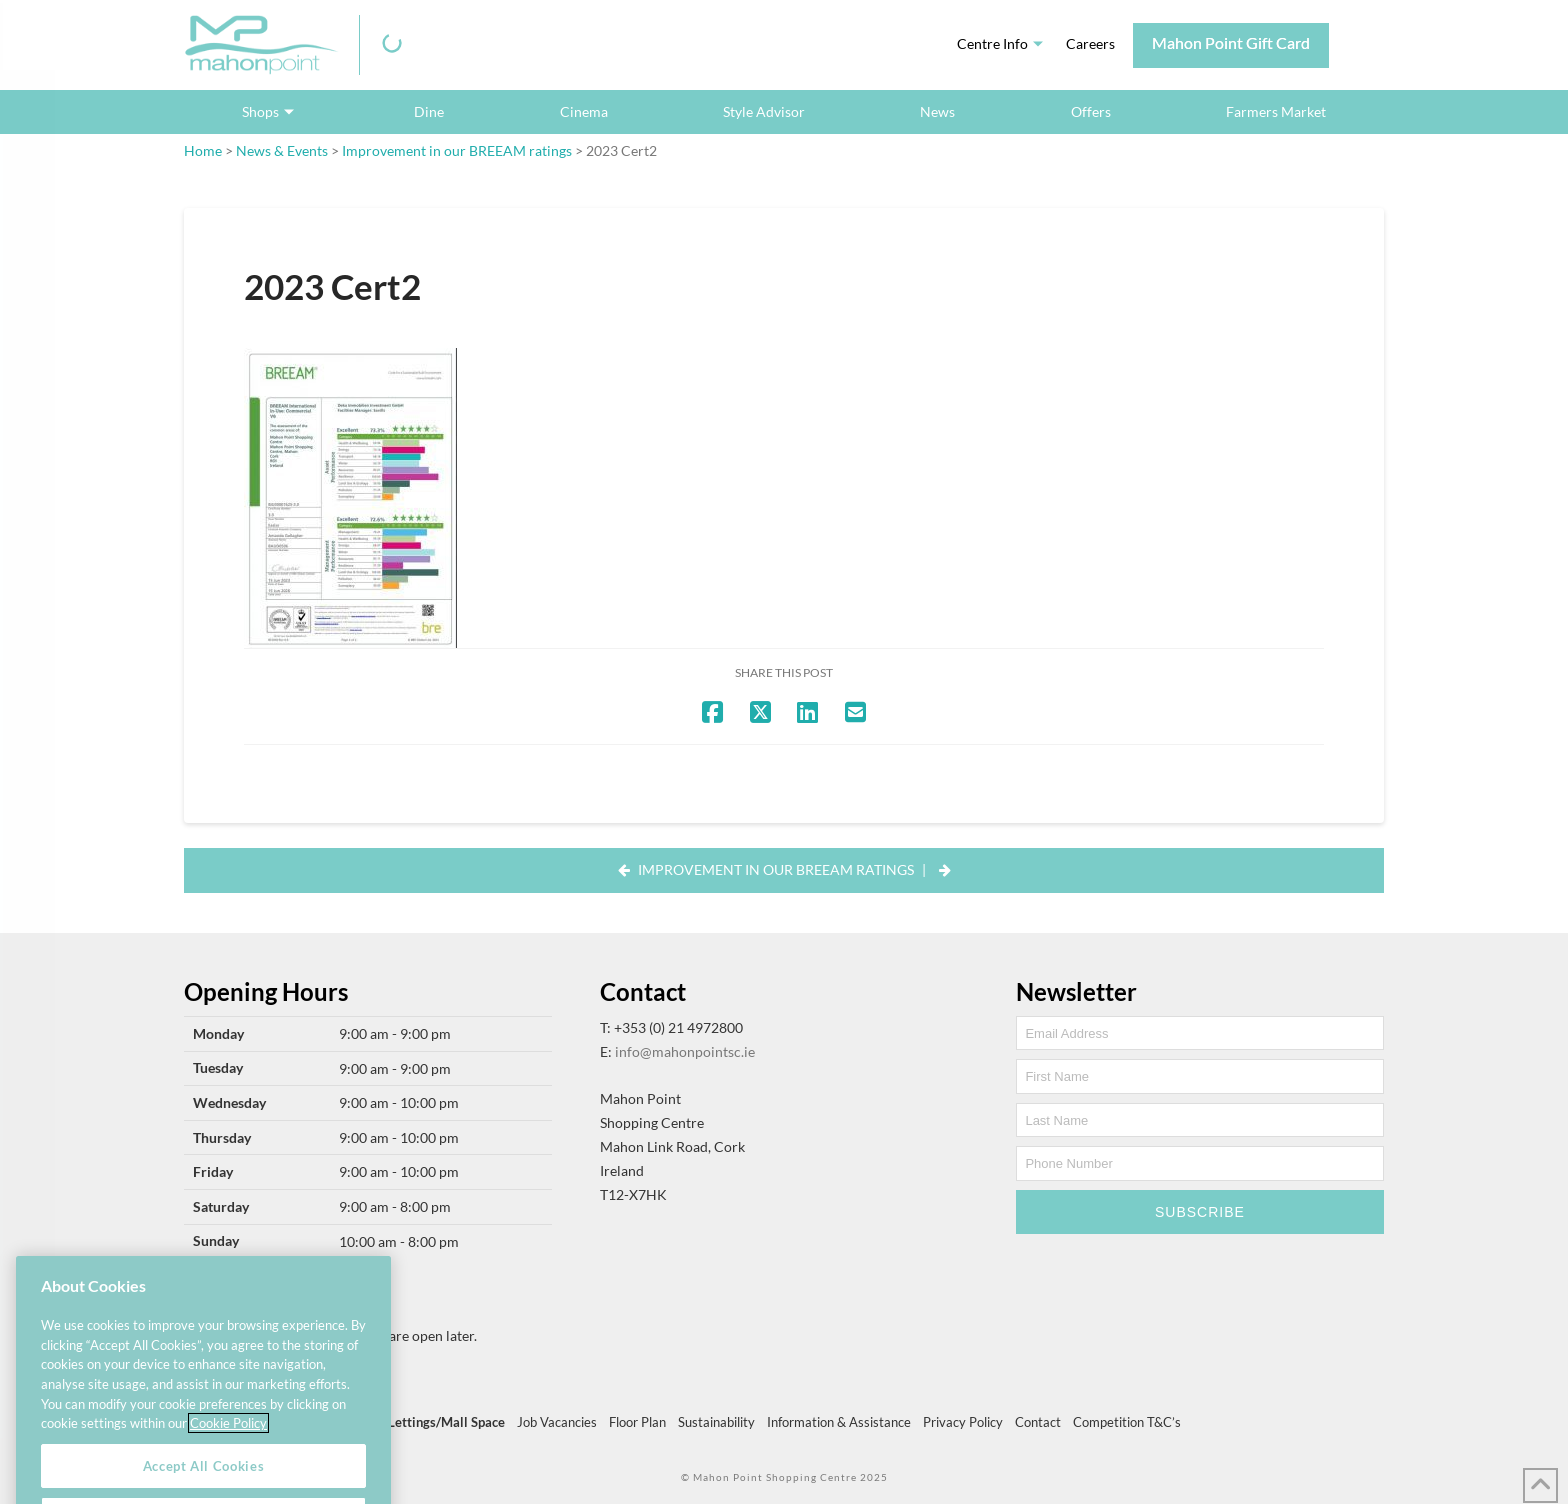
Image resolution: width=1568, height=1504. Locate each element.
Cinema (584, 111)
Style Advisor (764, 111)
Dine (429, 111)
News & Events (282, 150)
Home (203, 150)
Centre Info (992, 43)
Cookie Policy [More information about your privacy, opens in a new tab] (228, 1446)
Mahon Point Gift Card (1231, 42)
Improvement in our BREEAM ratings (457, 150)
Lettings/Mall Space (446, 1422)
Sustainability (716, 1422)
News (937, 111)
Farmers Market (1276, 111)
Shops (260, 111)
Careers (1090, 43)
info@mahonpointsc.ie (685, 1051)
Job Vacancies (557, 1422)
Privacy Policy (963, 1422)
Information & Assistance (839, 1422)
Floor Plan (637, 1422)
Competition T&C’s (1127, 1422)
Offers (1091, 111)
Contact (1038, 1422)
